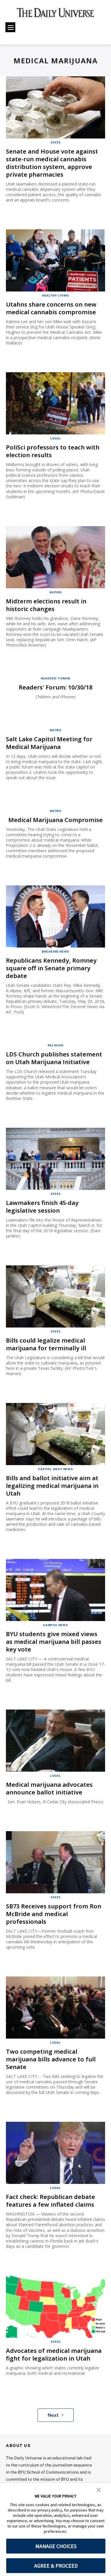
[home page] (55, 15)
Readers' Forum (55, 675)
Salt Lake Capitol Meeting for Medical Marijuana (49, 739)
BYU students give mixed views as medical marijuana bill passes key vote (53, 1634)
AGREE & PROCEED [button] (56, 2565)
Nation (55, 590)
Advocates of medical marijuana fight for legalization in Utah (54, 2343)
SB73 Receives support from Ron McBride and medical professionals (54, 1904)
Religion (55, 1040)
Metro (55, 727)
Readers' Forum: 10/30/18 (55, 684)
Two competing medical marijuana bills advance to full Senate (51, 2049)
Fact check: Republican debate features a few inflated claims (50, 2190)
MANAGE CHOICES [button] (55, 2546)
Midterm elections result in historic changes (46, 602)
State (56, 142)
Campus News (55, 1617)
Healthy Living (55, 294)
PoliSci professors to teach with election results (52, 449)
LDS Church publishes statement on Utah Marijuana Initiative (54, 1053)
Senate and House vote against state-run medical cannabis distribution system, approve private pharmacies (52, 162)
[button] (98, 2489)
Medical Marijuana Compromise (55, 816)
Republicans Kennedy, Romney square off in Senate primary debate (51, 964)
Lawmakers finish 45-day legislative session (42, 1201)
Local (55, 437)
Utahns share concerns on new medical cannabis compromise (51, 307)
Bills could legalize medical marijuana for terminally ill (46, 1338)
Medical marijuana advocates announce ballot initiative (49, 1780)
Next (55, 2403)
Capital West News (55, 1462)
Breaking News (55, 947)
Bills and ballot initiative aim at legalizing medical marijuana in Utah (52, 1478)
